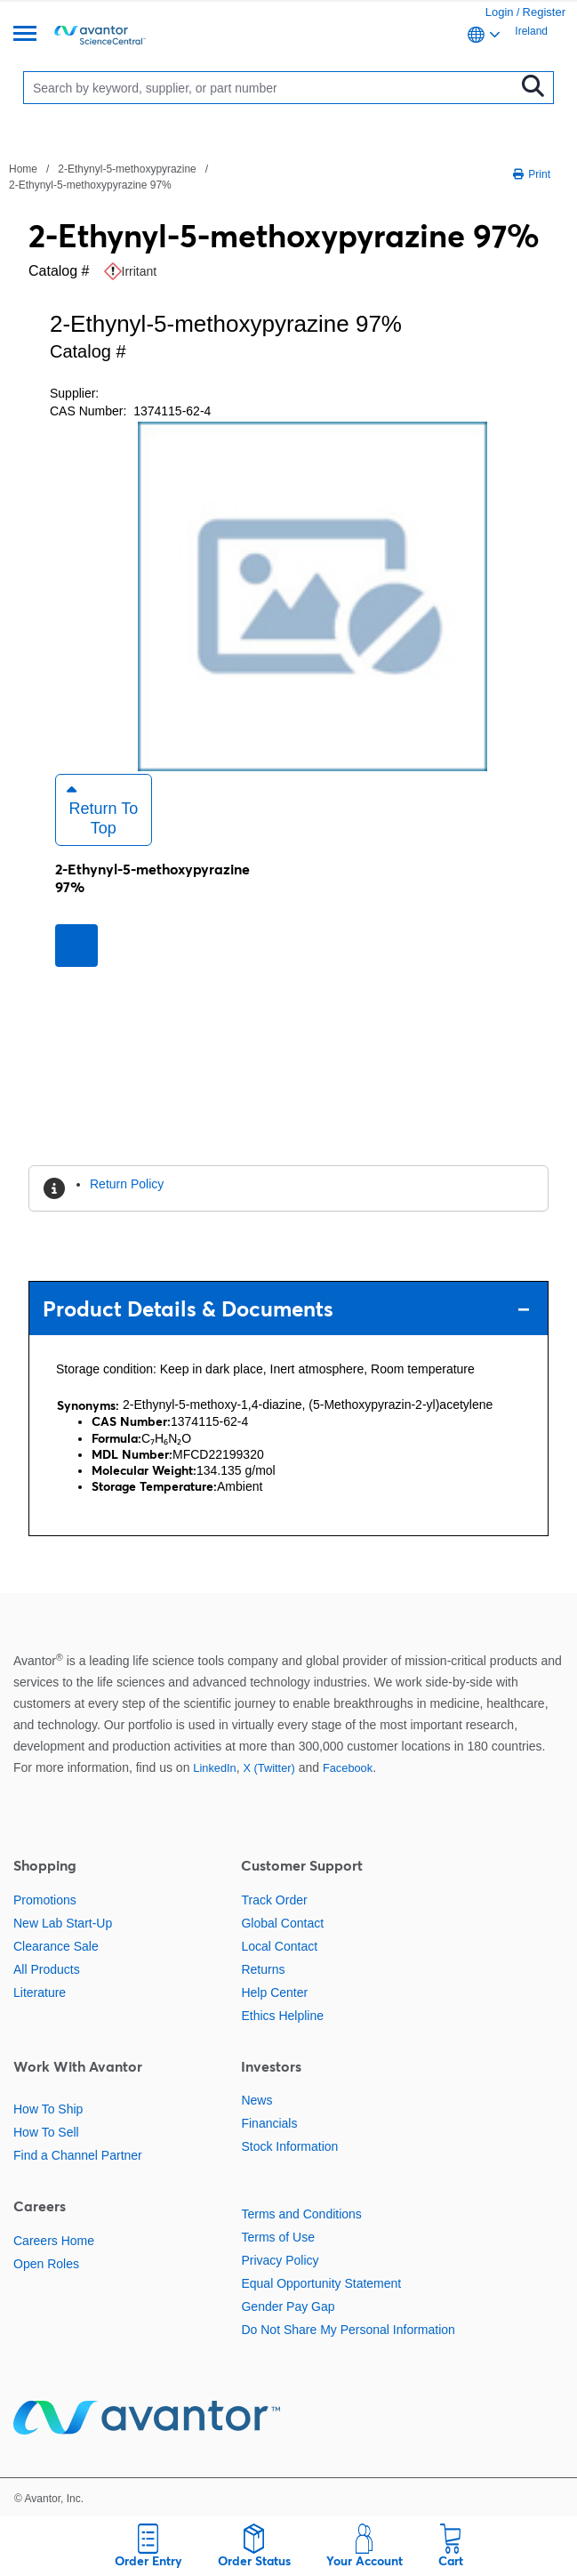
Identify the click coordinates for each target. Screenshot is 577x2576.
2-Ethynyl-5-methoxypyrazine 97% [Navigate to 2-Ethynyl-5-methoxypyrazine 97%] (90, 185)
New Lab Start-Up (62, 1923)
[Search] (273, 87)
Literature (39, 1992)
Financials (269, 2123)
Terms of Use (277, 2237)
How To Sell (46, 2132)
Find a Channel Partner (77, 2155)
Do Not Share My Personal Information (347, 2329)
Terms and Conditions (301, 2214)
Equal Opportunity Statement (321, 2283)
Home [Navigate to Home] (23, 169)
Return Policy (127, 1184)
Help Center (274, 1992)
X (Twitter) (268, 1768)
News (256, 2100)
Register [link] (544, 12)
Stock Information (289, 2146)
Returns (262, 1969)
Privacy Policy (279, 2260)
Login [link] (499, 12)
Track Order (274, 1900)
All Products (46, 1969)
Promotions (44, 1900)
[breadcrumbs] (140, 176)
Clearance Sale (56, 1946)
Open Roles (46, 2264)
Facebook (348, 1768)
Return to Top (102, 809)
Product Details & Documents (286, 1309)
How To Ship (48, 2109)
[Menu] (25, 35)
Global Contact (282, 1923)
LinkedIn (214, 1768)
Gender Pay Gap (287, 2306)
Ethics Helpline (282, 2015)
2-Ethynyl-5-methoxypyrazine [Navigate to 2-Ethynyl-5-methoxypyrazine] (127, 169)
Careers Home (53, 2241)
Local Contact (279, 1946)
